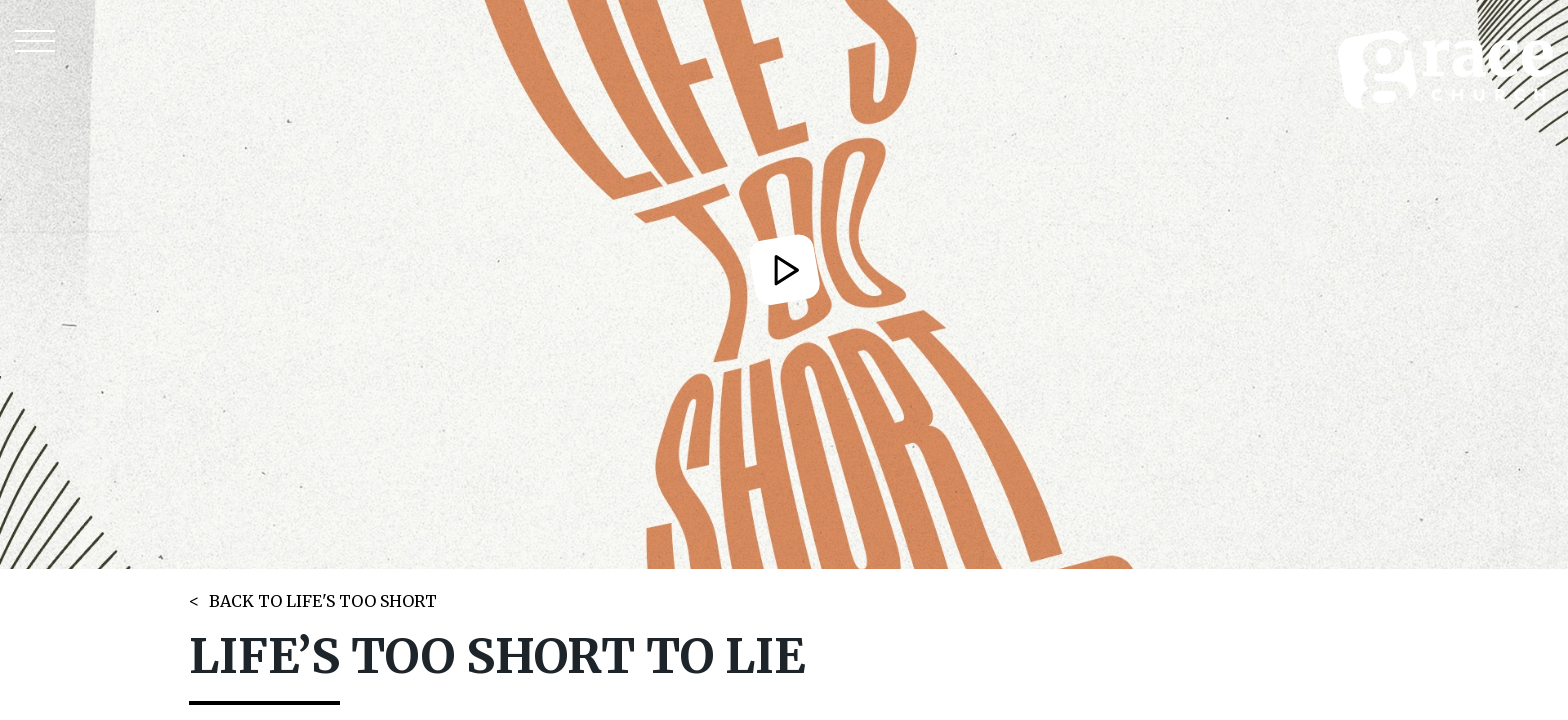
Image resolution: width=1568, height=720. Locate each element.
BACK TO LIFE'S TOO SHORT (323, 601)
